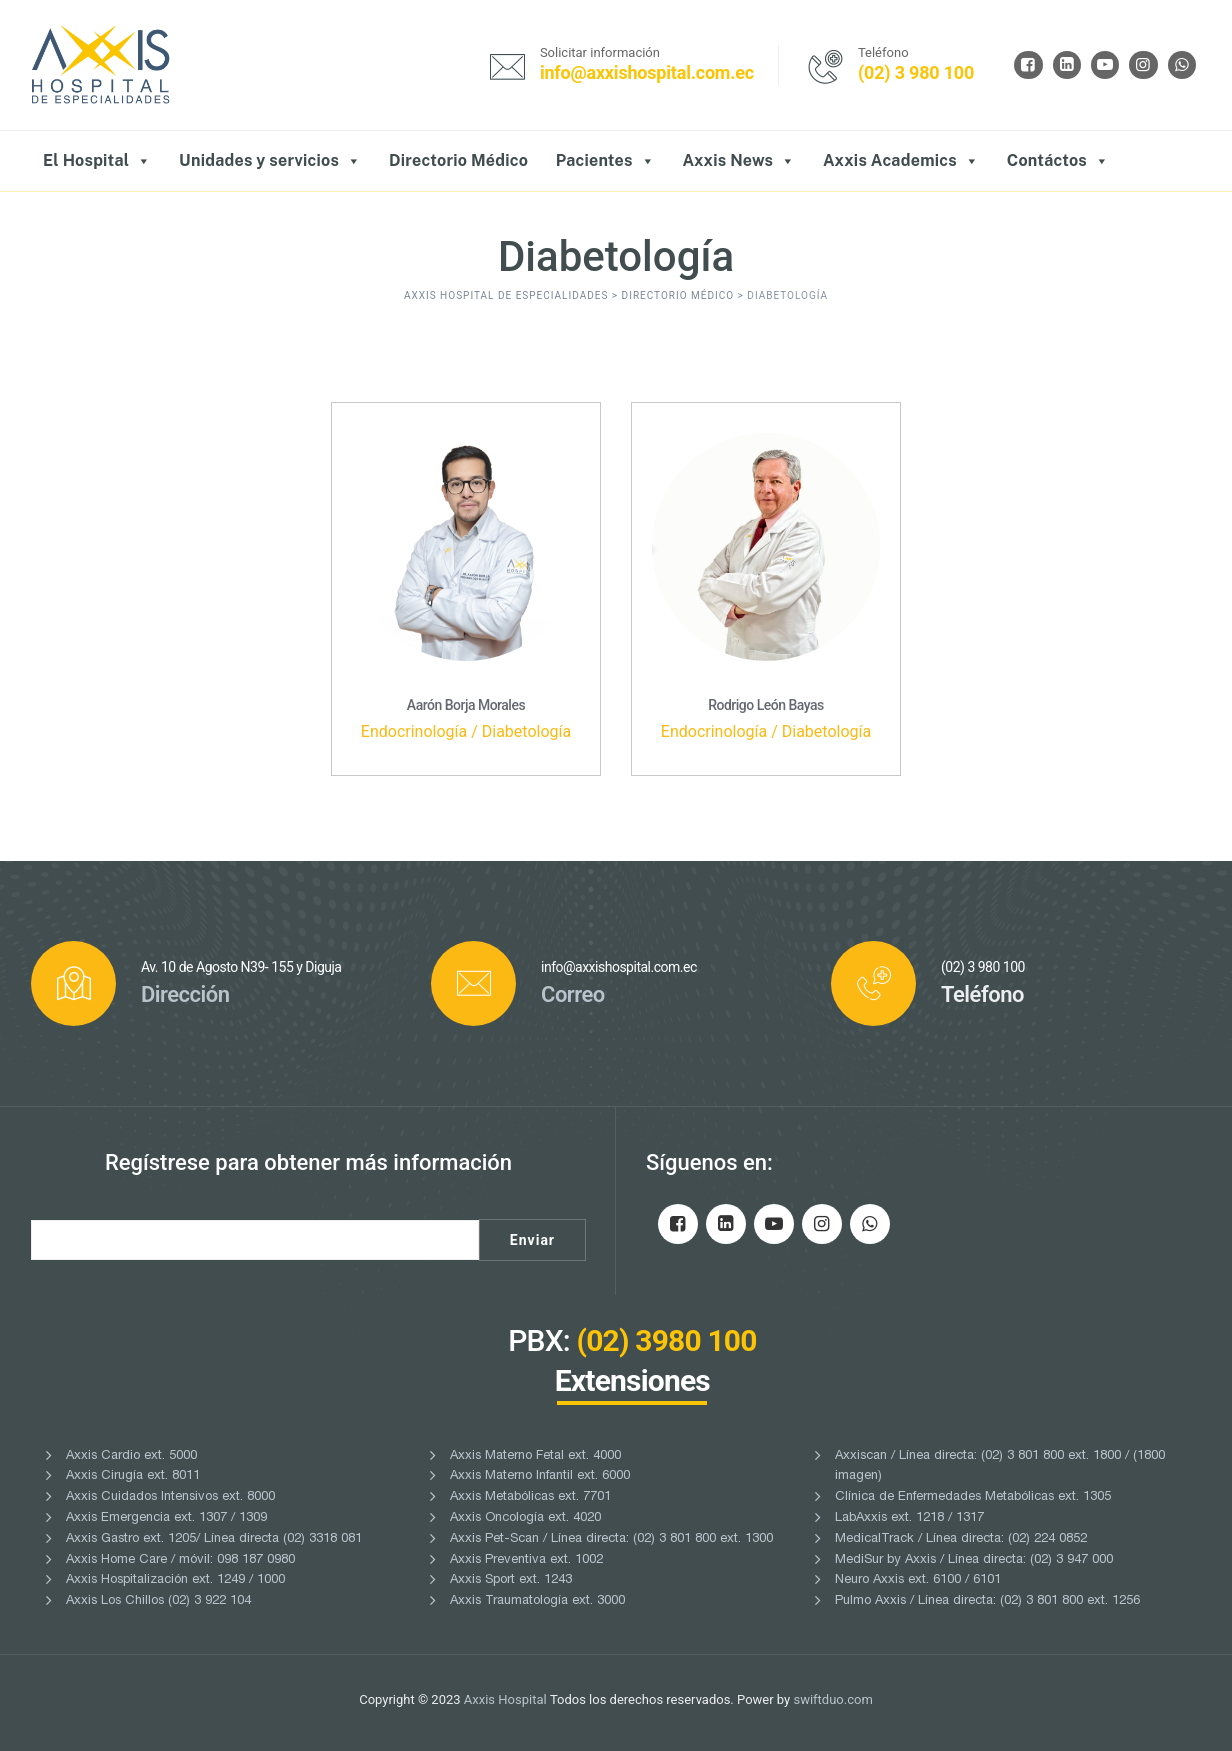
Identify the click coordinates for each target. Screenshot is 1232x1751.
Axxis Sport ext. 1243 (511, 1580)
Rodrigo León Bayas (766, 705)
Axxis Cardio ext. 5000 (131, 1456)
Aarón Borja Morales (466, 705)
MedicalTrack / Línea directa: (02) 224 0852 (961, 1539)
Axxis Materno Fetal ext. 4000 (535, 1456)
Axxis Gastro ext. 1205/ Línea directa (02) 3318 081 (214, 1539)
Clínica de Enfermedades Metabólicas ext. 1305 (973, 1497)
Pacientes (605, 161)
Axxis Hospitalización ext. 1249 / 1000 (175, 1580)
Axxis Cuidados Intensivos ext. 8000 (170, 1497)
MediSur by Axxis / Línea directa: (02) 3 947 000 (974, 1560)
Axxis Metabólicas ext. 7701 (530, 1497)
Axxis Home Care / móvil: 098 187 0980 (180, 1560)
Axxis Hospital (505, 1699)
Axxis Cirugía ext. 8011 (133, 1476)
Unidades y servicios (270, 161)
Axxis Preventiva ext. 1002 (526, 1560)
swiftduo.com (832, 1699)
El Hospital (97, 161)
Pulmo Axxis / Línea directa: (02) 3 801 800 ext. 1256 (987, 1601)
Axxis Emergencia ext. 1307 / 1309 (166, 1518)
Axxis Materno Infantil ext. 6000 (540, 1476)
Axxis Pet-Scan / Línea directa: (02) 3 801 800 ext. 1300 (611, 1539)
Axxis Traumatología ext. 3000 (537, 1601)
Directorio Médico (458, 160)
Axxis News (738, 161)
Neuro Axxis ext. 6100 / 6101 (918, 1580)
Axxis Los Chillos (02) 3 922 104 (158, 1601)
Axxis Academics (901, 161)
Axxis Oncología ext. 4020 (525, 1518)
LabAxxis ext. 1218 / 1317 (909, 1518)
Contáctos (1058, 161)
